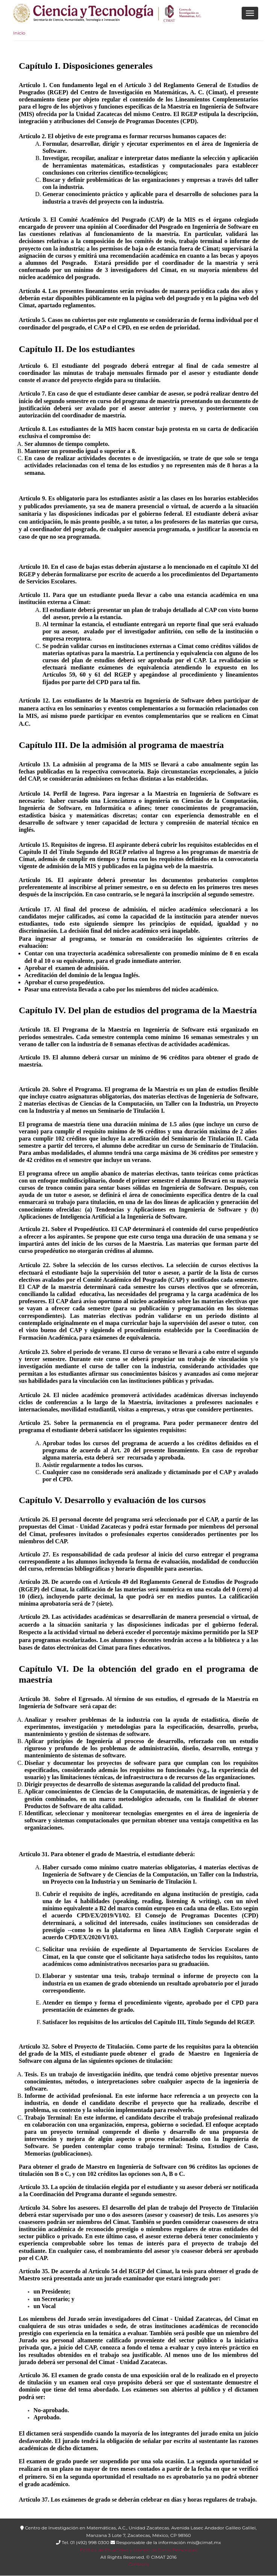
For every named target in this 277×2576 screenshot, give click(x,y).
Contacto (138, 2564)
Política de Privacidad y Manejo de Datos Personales (138, 2550)
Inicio (19, 33)
